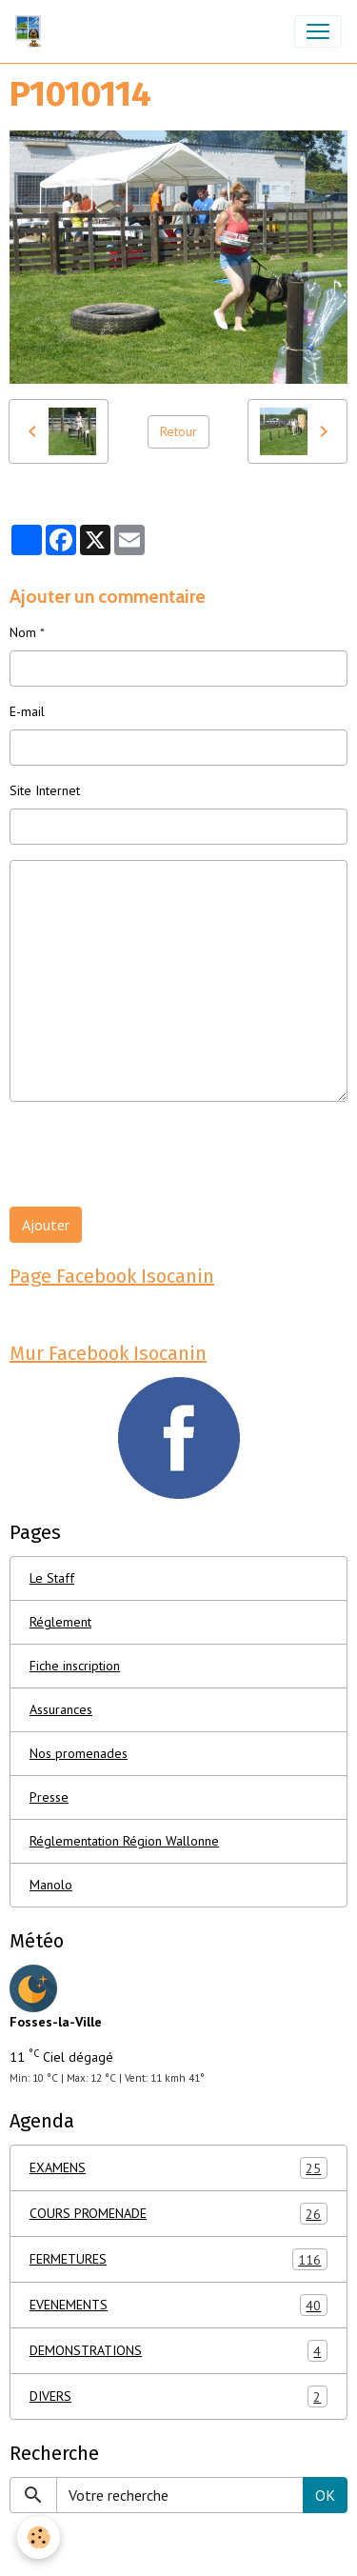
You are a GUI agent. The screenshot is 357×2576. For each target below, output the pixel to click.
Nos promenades (79, 1753)
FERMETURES (178, 2259)
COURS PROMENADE (178, 2214)
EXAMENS (178, 2168)
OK (325, 2495)
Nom (23, 632)
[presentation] (154, 1154)
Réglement (60, 1621)
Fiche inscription (75, 1665)
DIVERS (178, 2396)
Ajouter (45, 1224)
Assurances (61, 1709)
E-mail (27, 711)
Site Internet (45, 790)
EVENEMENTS (178, 2305)
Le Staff (52, 1578)
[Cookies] (38, 2537)
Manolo (51, 1884)
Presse (49, 1797)
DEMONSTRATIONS (178, 2351)
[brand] (32, 31)
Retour (178, 431)
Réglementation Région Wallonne (124, 1840)
